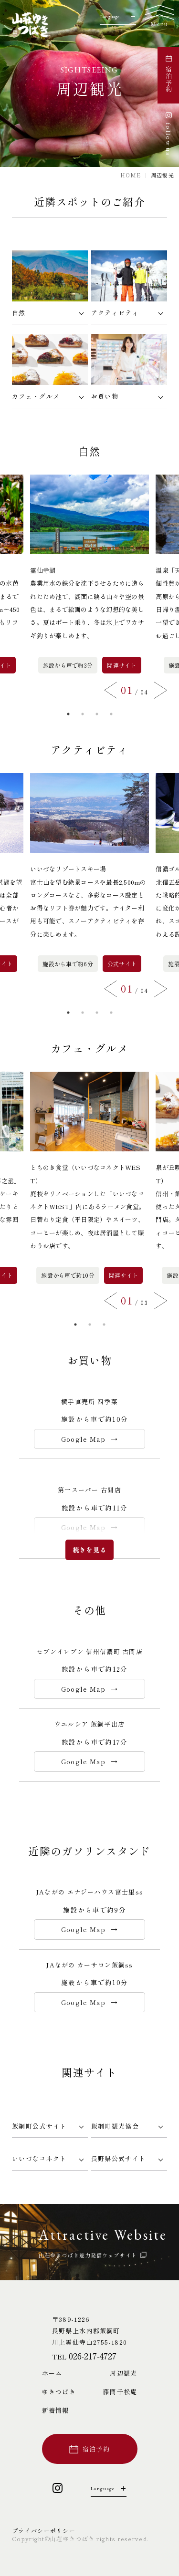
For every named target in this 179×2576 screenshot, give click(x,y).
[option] (89, 574)
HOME (130, 175)
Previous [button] (110, 690)
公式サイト (122, 964)
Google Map (83, 1439)
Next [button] (160, 690)
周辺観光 (123, 2373)
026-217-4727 (92, 2355)
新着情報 (55, 2410)
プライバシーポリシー (43, 2530)
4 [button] (111, 714)
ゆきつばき (59, 2391)
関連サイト (121, 665)
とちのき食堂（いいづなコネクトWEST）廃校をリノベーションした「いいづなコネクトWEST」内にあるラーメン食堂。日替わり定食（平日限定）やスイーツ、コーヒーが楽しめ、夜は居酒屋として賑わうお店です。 (87, 1206)
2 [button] (82, 714)
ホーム (52, 2373)
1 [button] (68, 714)
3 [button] (97, 714)
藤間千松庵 (120, 2391)
